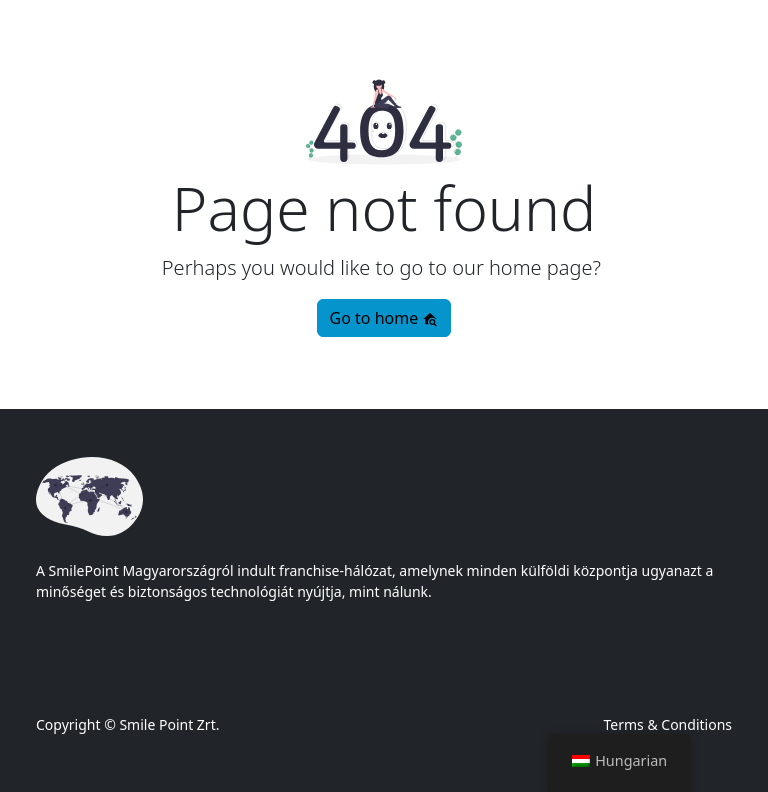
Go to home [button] (384, 318)
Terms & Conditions (668, 724)
